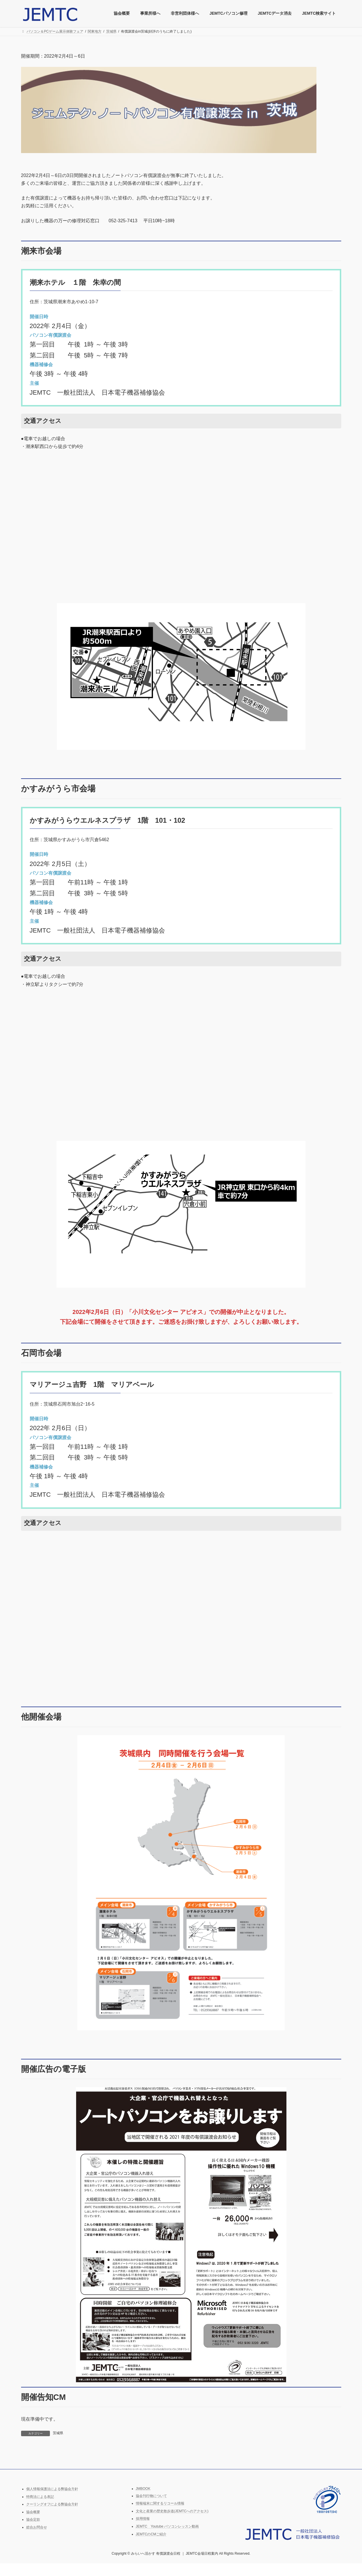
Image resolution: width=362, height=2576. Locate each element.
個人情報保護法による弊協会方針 (52, 2489)
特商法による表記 (40, 2496)
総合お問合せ (36, 2527)
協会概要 (33, 2512)
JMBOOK (143, 2489)
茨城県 (58, 2433)
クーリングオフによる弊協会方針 (52, 2504)
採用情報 (143, 2519)
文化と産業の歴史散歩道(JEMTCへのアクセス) (172, 2511)
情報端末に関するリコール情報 (160, 2503)
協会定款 (33, 2519)
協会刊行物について (151, 2496)
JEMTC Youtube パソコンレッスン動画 (167, 2526)
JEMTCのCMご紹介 (151, 2534)
